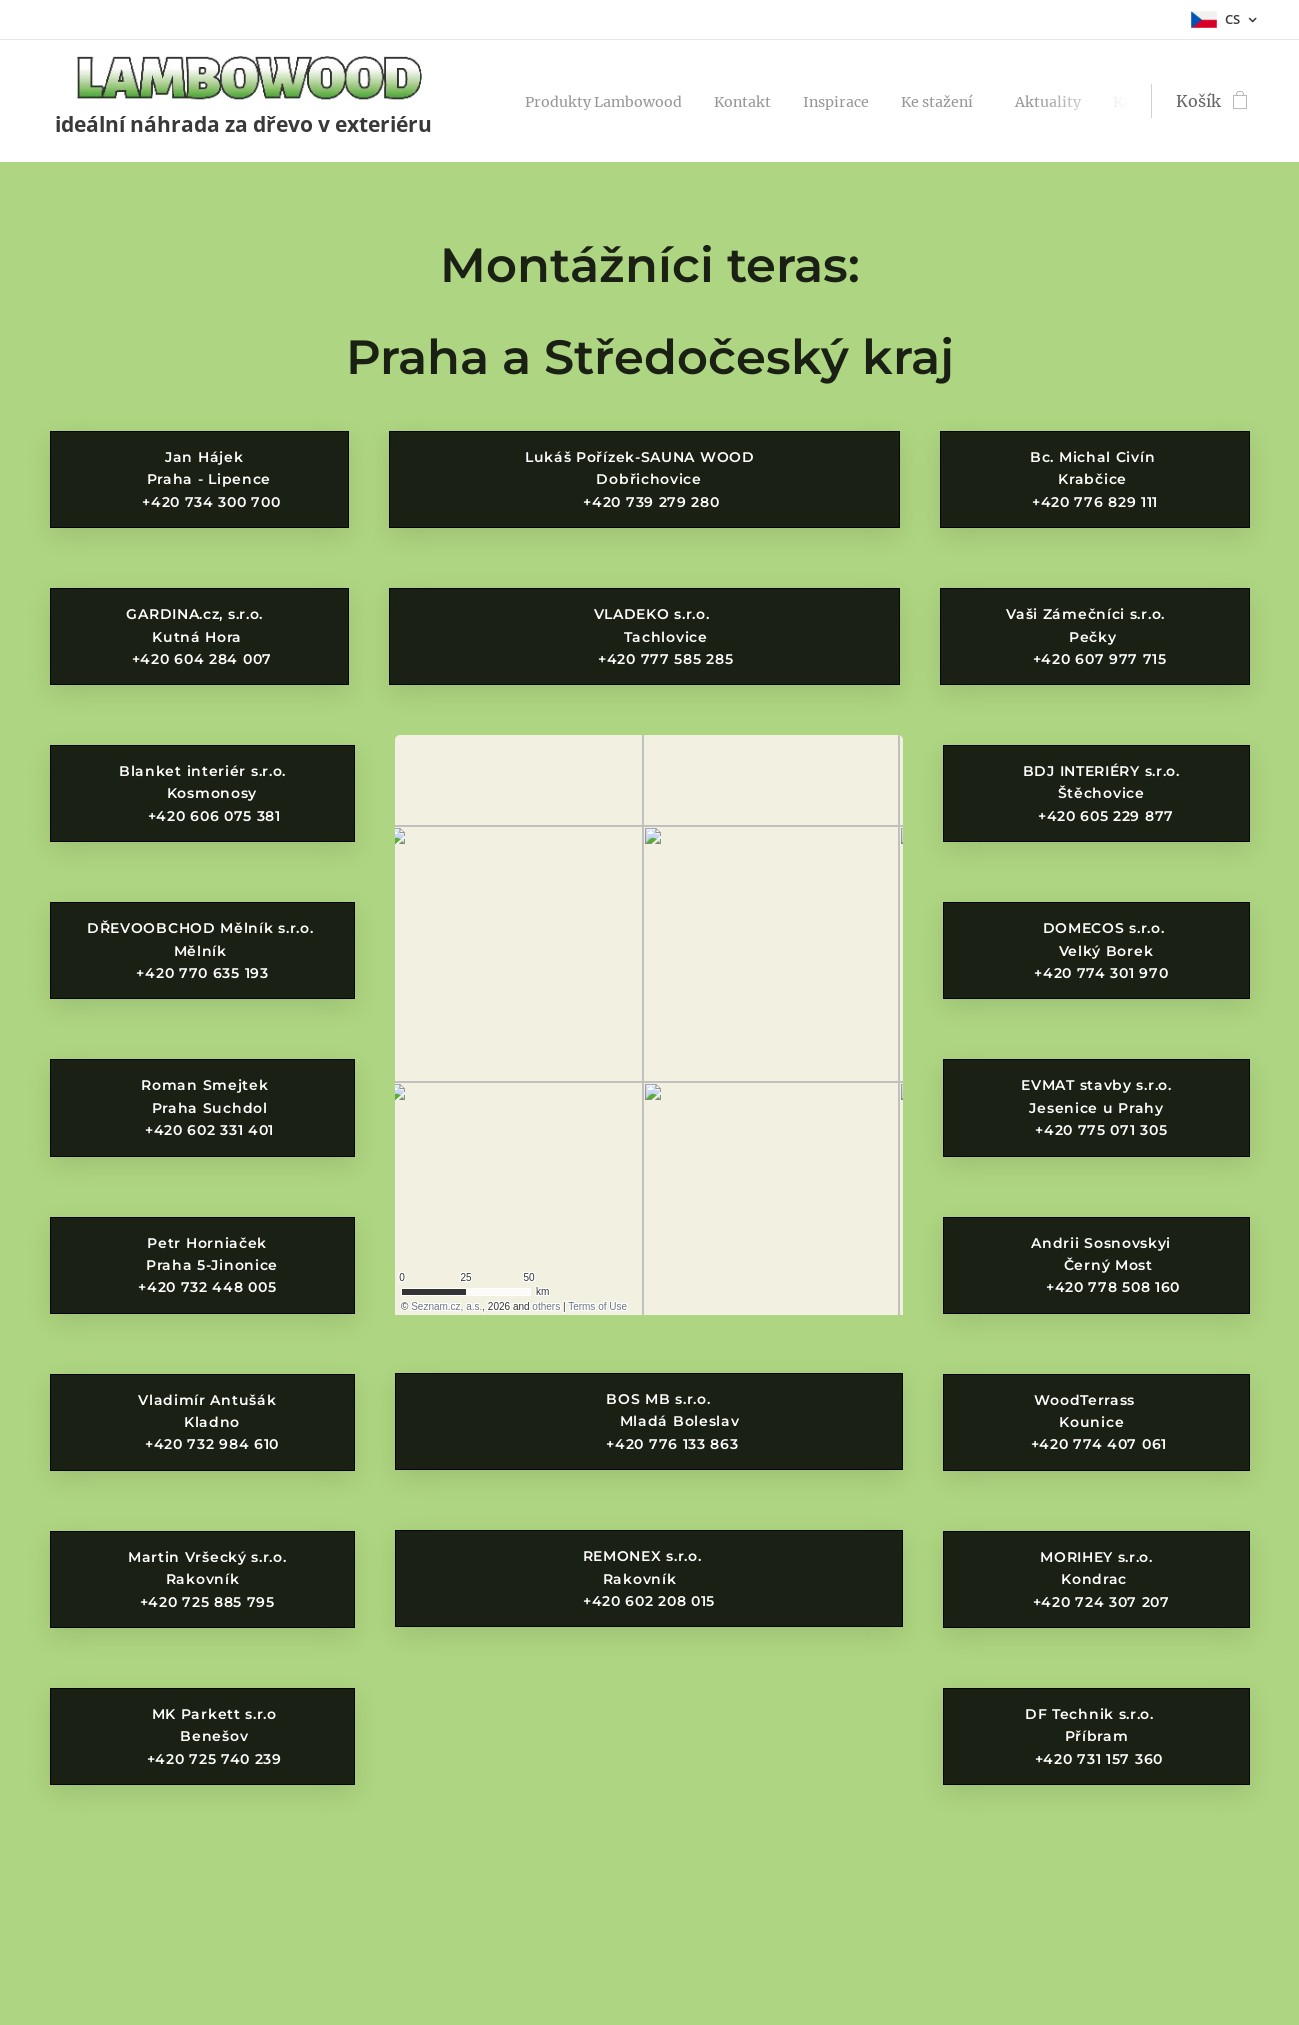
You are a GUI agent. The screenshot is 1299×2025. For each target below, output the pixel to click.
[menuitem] (618, 101)
